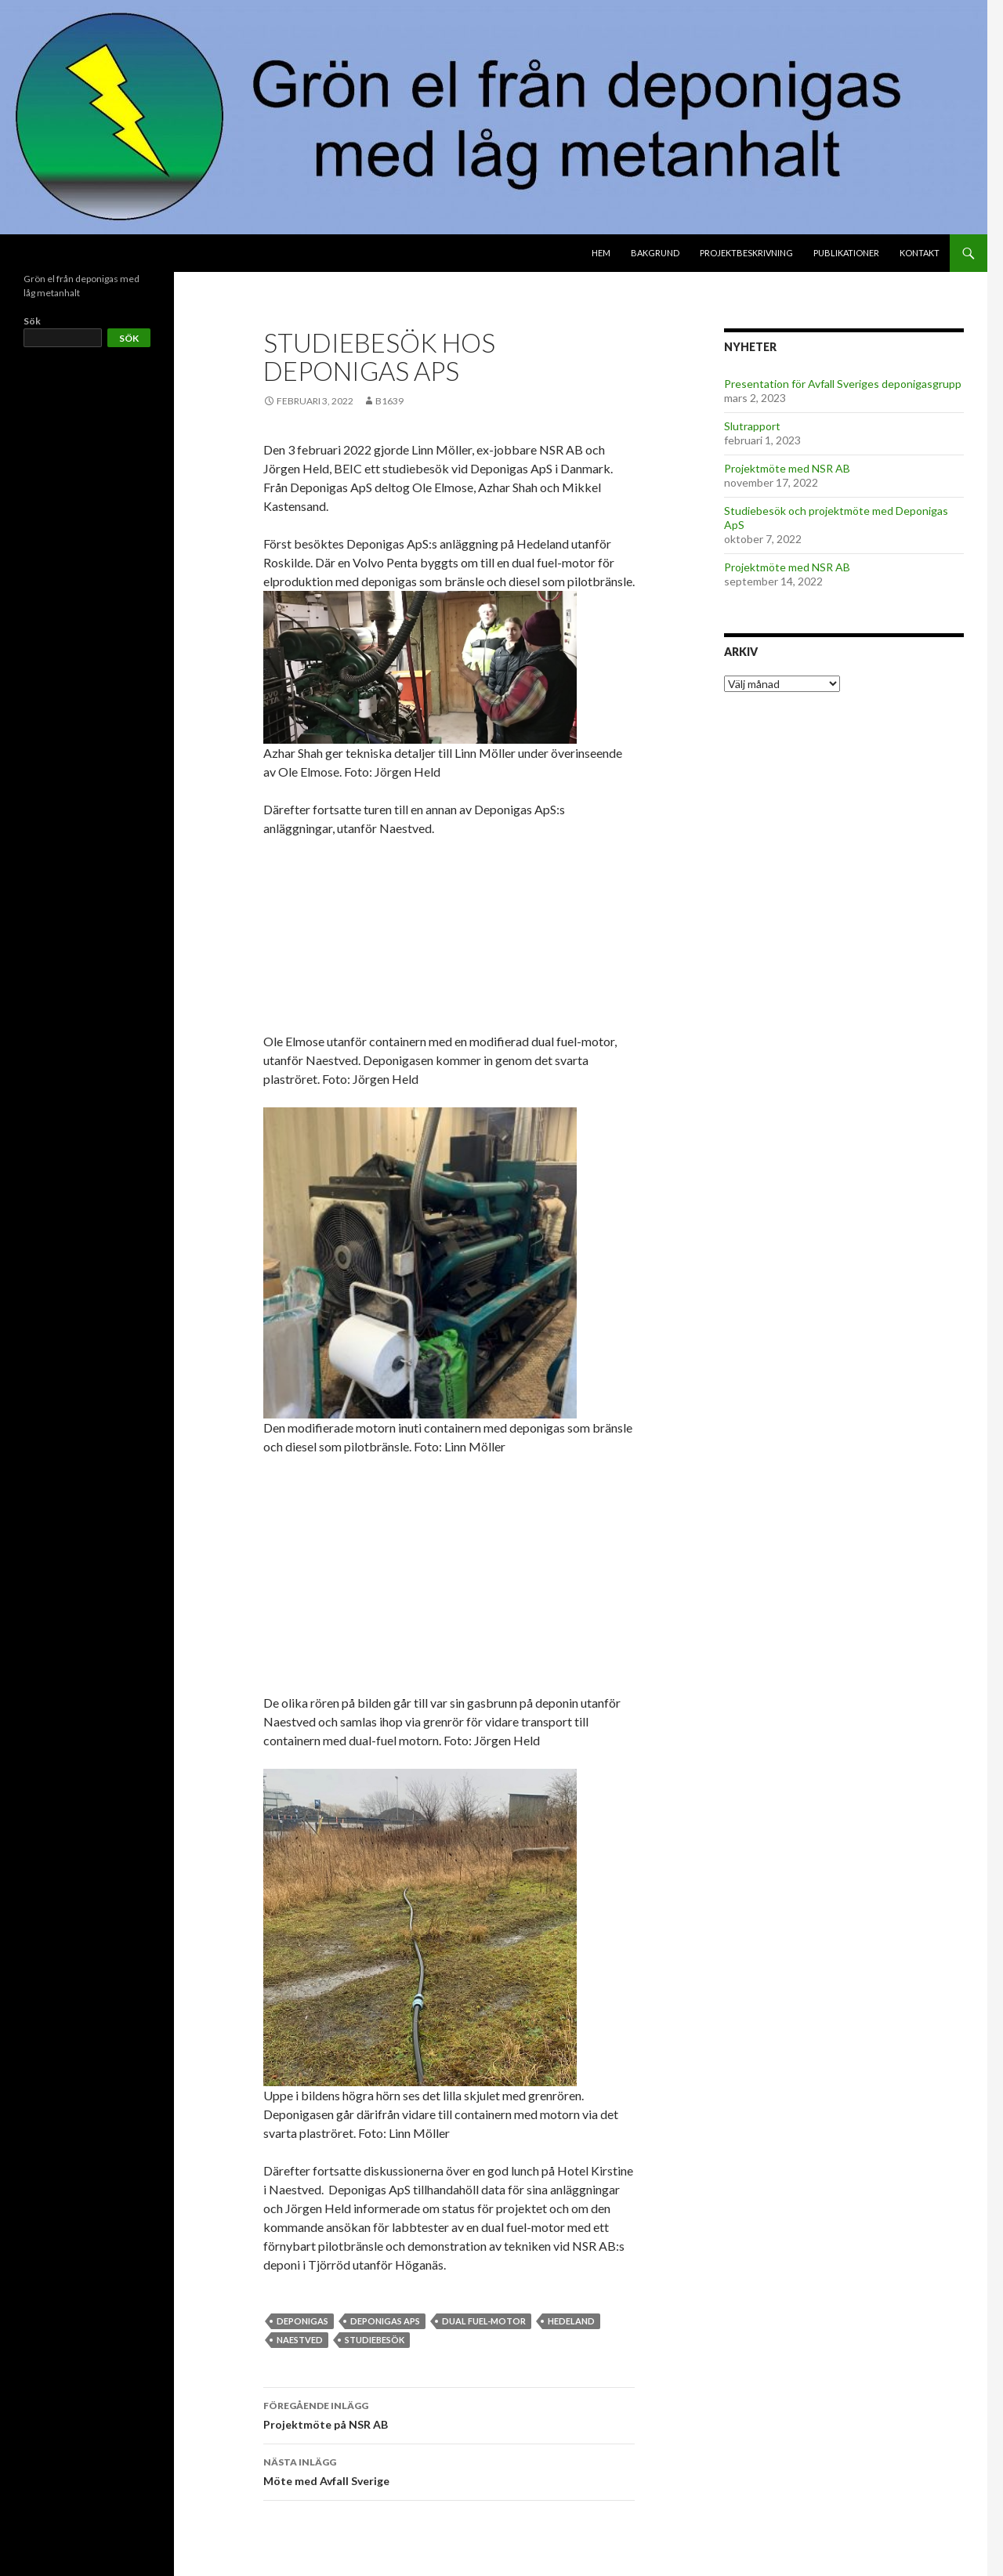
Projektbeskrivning (746, 253)
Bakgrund (655, 253)
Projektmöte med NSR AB (787, 468)
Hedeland (571, 2321)
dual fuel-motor (484, 2321)
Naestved (300, 2340)
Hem (601, 253)
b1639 (389, 401)
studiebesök (374, 2340)
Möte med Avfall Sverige (449, 2470)
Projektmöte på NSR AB (449, 2414)
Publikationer (846, 253)
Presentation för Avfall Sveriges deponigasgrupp (842, 383)
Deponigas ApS (385, 2321)
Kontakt (920, 253)
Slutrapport (752, 426)
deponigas (302, 2321)
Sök (32, 321)
